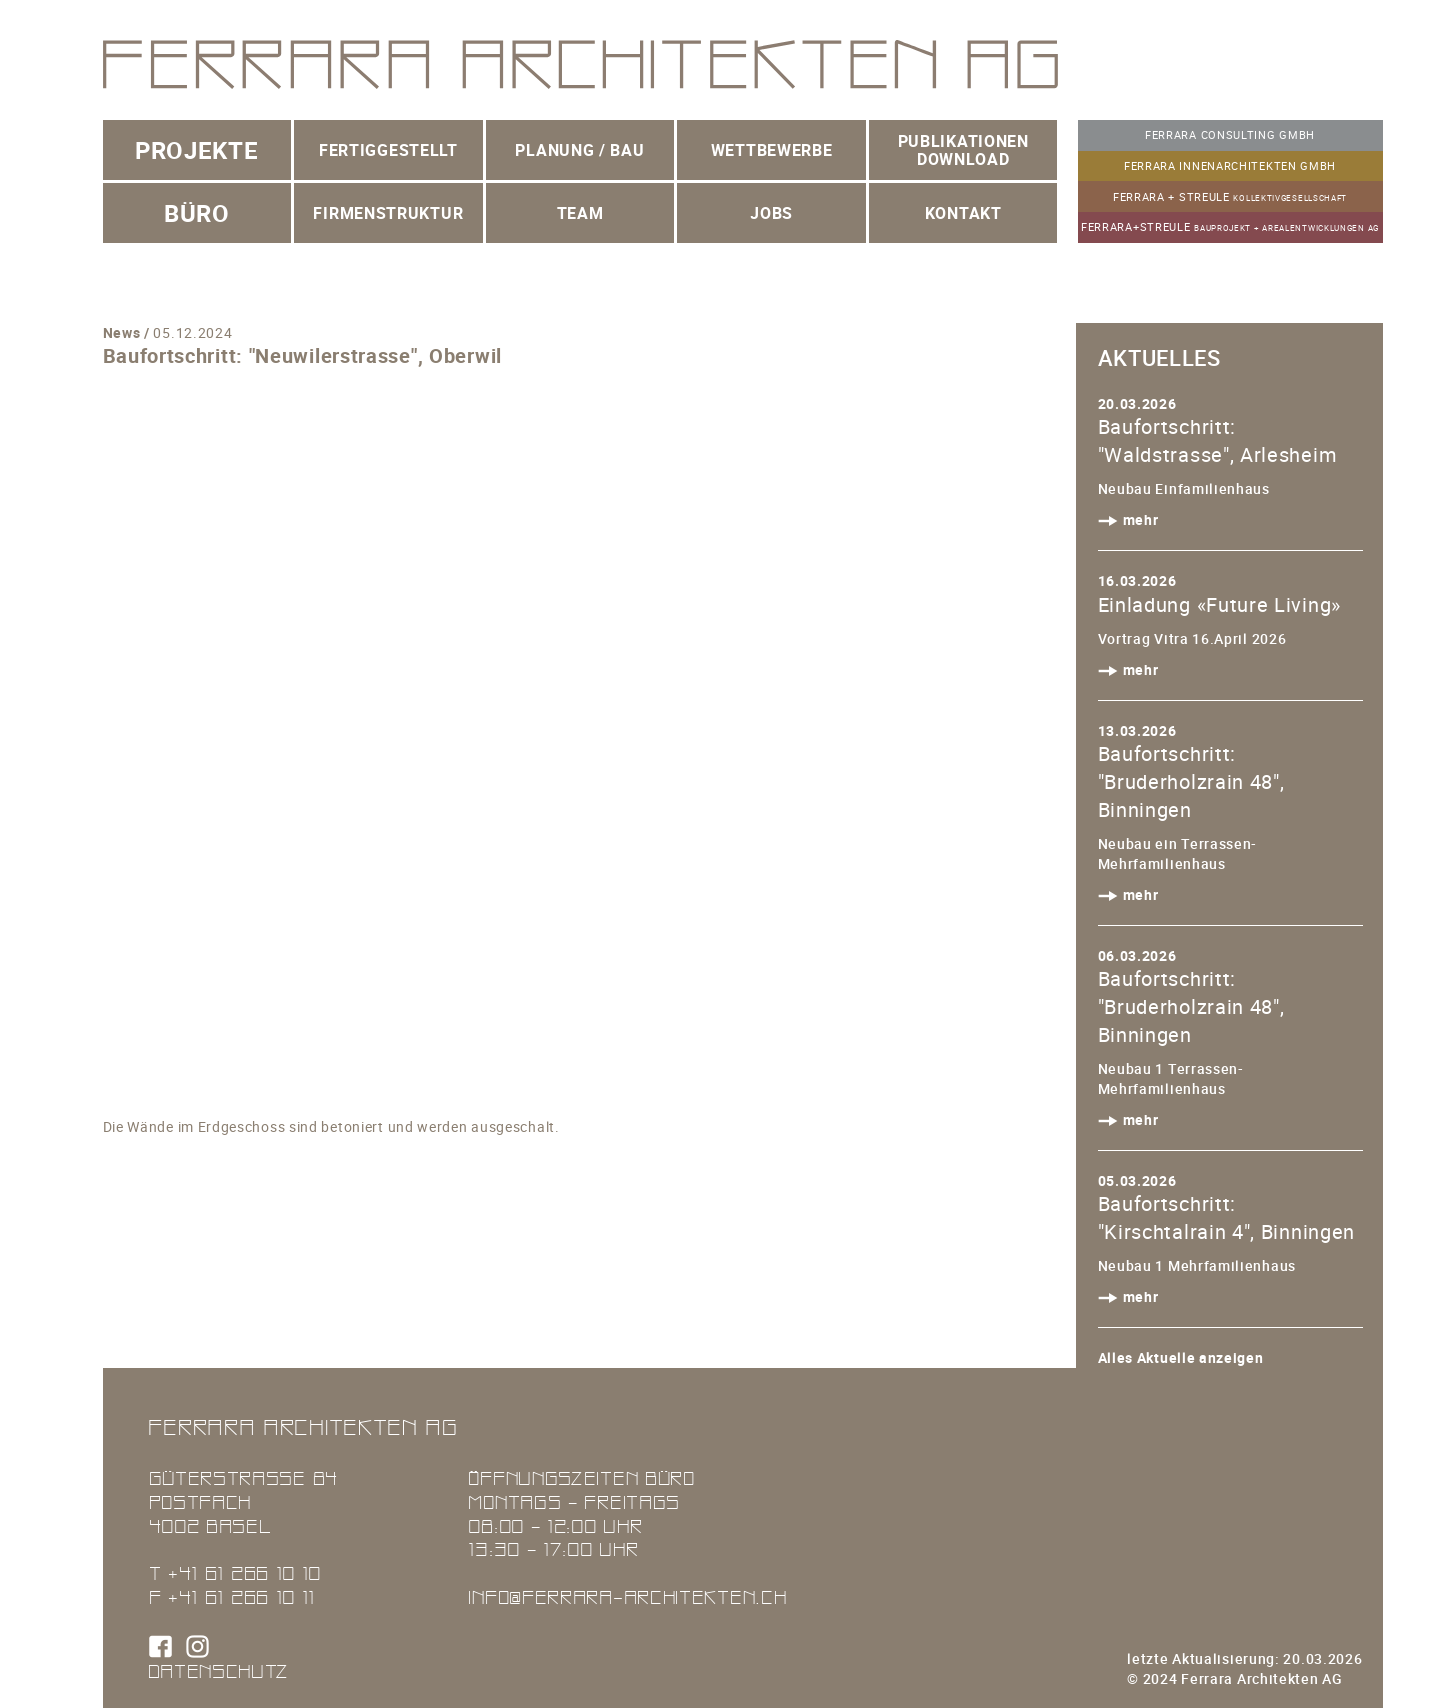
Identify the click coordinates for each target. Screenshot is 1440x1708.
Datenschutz (219, 1670)
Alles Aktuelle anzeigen (1181, 1357)
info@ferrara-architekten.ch (627, 1596)
